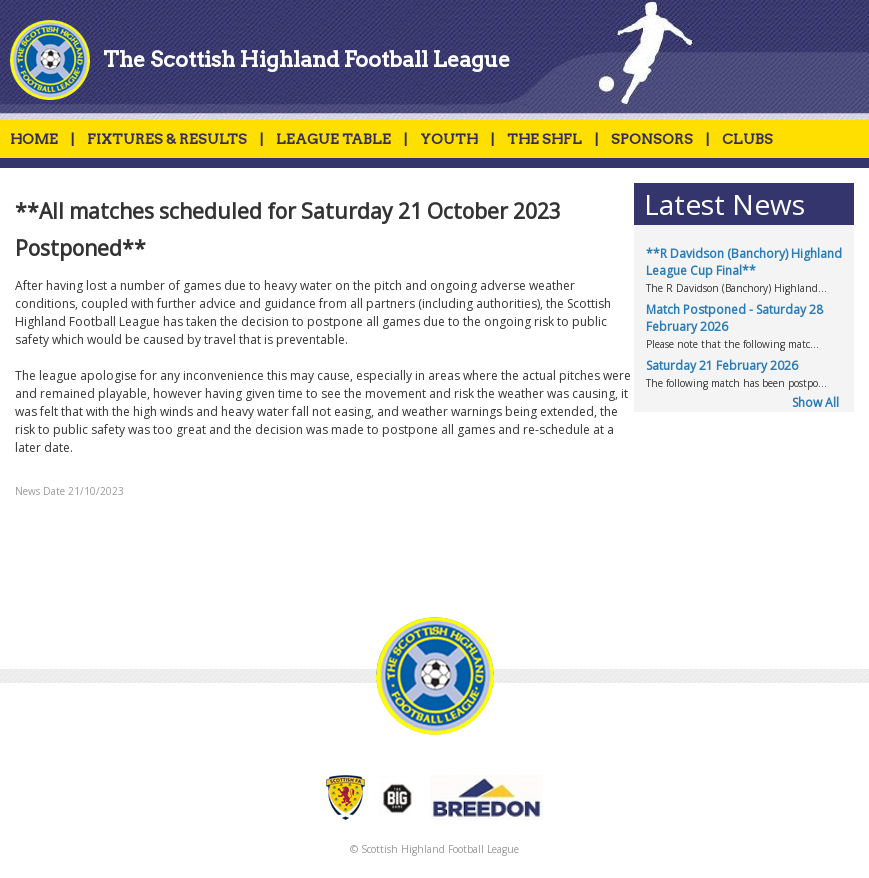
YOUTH (449, 139)
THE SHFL (544, 139)
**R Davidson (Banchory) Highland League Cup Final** (744, 262)
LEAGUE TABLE (333, 139)
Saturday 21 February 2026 (722, 365)
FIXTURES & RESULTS (167, 139)
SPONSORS (652, 139)
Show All (815, 402)
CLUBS (747, 139)
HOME (34, 139)
